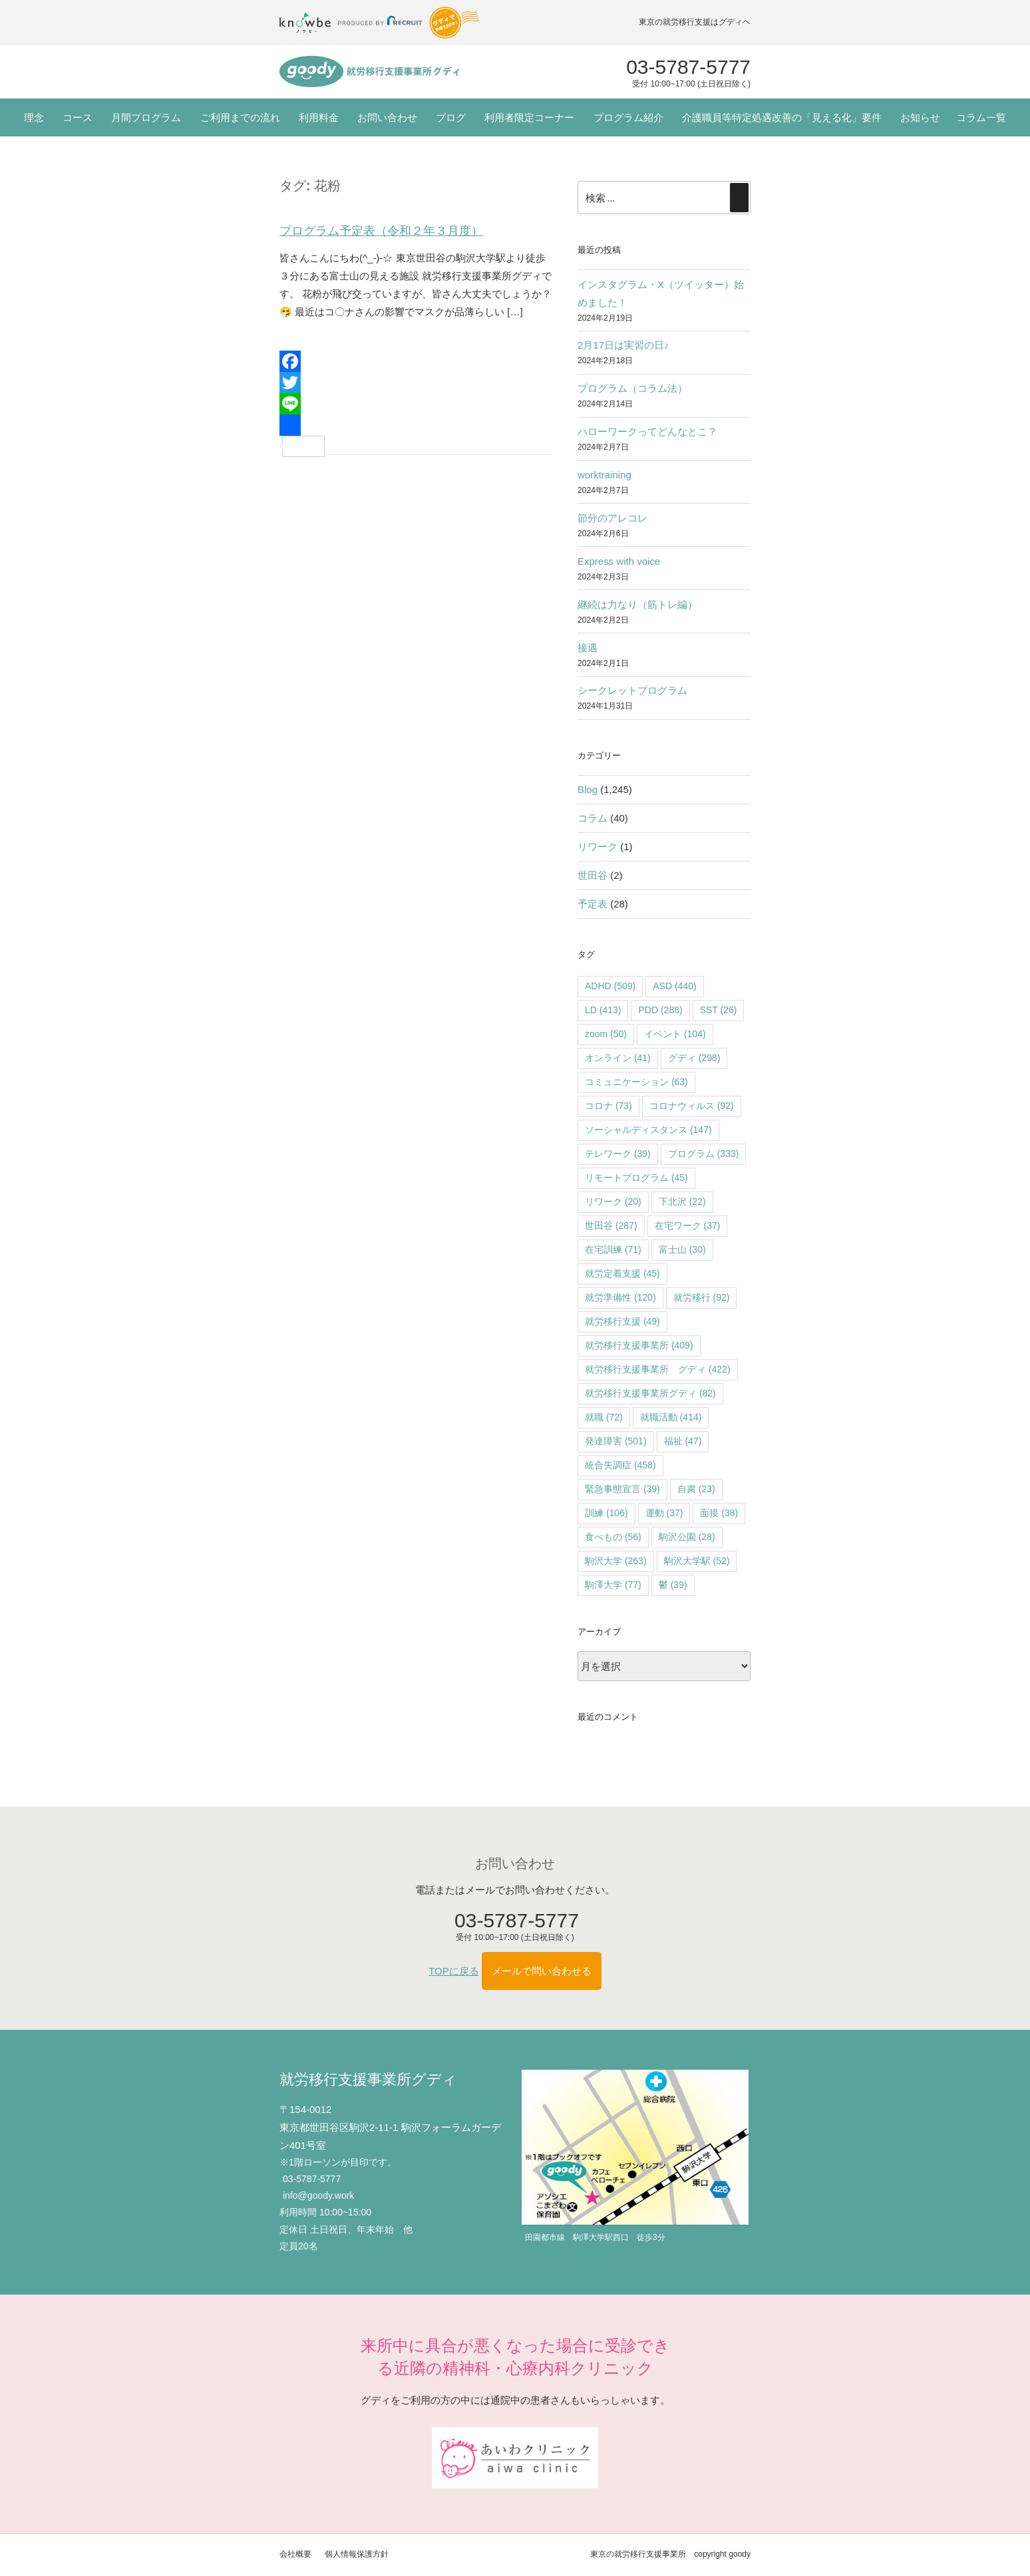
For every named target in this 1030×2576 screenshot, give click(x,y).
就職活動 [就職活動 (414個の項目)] (671, 1417)
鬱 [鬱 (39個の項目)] (673, 1584)
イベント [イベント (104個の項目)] (675, 1034)
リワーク (597, 846)
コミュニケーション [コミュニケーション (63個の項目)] (636, 1081)
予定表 (592, 903)
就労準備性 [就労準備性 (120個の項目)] (620, 1297)
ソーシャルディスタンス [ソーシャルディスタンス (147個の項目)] (648, 1129)
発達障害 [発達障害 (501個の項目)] (616, 1441)
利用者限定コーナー (529, 117)
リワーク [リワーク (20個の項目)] (613, 1201)
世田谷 (592, 875)
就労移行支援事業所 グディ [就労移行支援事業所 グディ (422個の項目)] (658, 1369)
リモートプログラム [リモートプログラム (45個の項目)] (636, 1177)
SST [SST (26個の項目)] (718, 1010)
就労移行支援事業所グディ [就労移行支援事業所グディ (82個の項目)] (650, 1393)
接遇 (588, 647)
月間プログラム (146, 117)
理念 (34, 117)
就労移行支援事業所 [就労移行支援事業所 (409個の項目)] (639, 1345)
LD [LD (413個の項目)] (603, 1010)
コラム (592, 818)
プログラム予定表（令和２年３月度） (381, 231)
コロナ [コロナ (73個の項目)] (608, 1105)
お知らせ (920, 117)
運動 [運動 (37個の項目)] (664, 1513)
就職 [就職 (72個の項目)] (604, 1417)
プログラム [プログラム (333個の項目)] (703, 1153)
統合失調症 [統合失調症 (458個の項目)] (620, 1465)
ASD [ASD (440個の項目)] (674, 986)
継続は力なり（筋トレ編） (637, 604)
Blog (588, 789)
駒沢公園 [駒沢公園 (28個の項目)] (687, 1536)
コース (77, 117)
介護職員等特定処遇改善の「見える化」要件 (782, 117)
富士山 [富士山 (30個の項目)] (682, 1249)
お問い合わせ (387, 117)
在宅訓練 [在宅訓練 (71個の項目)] (613, 1249)
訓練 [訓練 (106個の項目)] (606, 1513)
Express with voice (619, 561)
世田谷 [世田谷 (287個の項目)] (611, 1225)
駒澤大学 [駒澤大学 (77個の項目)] (613, 1584)
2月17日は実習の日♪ (623, 345)
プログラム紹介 (628, 117)
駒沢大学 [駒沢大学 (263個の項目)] (616, 1560)
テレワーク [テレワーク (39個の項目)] (618, 1153)
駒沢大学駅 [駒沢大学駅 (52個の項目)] (697, 1560)
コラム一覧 (981, 117)
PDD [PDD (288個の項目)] (660, 1010)
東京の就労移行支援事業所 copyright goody (670, 2554)
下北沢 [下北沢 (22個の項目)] (682, 1201)
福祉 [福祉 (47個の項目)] (683, 1441)
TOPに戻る (454, 1971)
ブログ (451, 117)
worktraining (604, 474)
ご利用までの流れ (240, 117)
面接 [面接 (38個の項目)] (719, 1513)
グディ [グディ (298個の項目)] (694, 1057)
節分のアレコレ (612, 518)
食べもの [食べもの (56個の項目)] (613, 1536)
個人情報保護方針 (357, 2554)
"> (369, 71)
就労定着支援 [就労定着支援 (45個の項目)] (622, 1273)
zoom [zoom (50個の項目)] (606, 1034)
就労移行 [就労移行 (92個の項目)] (701, 1297)
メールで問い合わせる (542, 1971)
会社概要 (295, 2554)
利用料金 (319, 117)
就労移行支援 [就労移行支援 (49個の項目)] (622, 1321)
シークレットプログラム (632, 690)
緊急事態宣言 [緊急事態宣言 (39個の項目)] (622, 1489)
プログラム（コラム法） (632, 388)
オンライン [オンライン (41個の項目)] (618, 1057)
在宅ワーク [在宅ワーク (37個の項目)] (688, 1225)
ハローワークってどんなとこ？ (647, 431)
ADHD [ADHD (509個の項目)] (610, 986)
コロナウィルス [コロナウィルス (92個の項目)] (691, 1105)
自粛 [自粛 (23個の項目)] (696, 1489)
